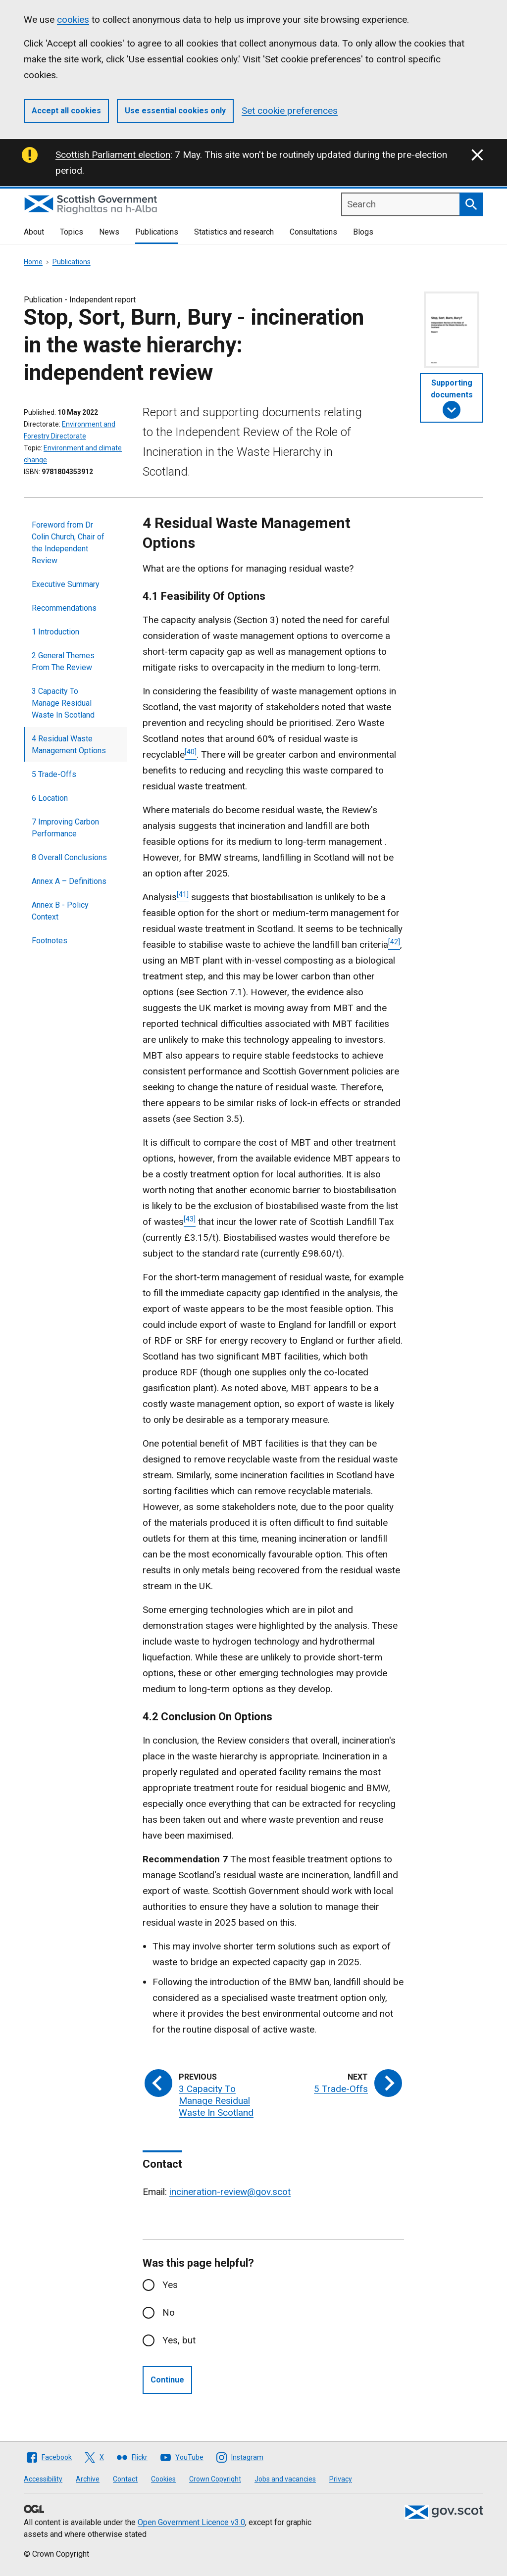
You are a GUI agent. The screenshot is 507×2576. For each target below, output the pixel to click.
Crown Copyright (215, 2479)
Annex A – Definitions (69, 881)
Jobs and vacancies (285, 2479)
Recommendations (64, 608)
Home (33, 262)
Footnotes (49, 940)
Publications (156, 232)
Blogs (363, 232)
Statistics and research (234, 232)
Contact (125, 2479)
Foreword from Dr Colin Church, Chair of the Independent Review (68, 542)
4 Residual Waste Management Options (69, 744)
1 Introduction (55, 631)
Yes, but (179, 2340)
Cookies (163, 2479)
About (34, 232)
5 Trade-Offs (54, 774)
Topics (71, 232)
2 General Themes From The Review (63, 661)
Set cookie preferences (290, 110)
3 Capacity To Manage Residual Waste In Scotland (63, 703)
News (109, 232)
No (168, 2312)
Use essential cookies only (175, 110)
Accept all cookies (66, 110)
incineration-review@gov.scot (230, 2191)
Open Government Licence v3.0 (191, 2522)
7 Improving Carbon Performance (65, 827)
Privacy (340, 2479)
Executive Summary (66, 584)
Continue (167, 2379)
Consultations (313, 232)
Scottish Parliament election (112, 154)
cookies (73, 19)
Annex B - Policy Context (60, 911)
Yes (170, 2284)
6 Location (50, 798)
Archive (88, 2479)
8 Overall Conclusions (69, 857)
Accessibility (43, 2479)
